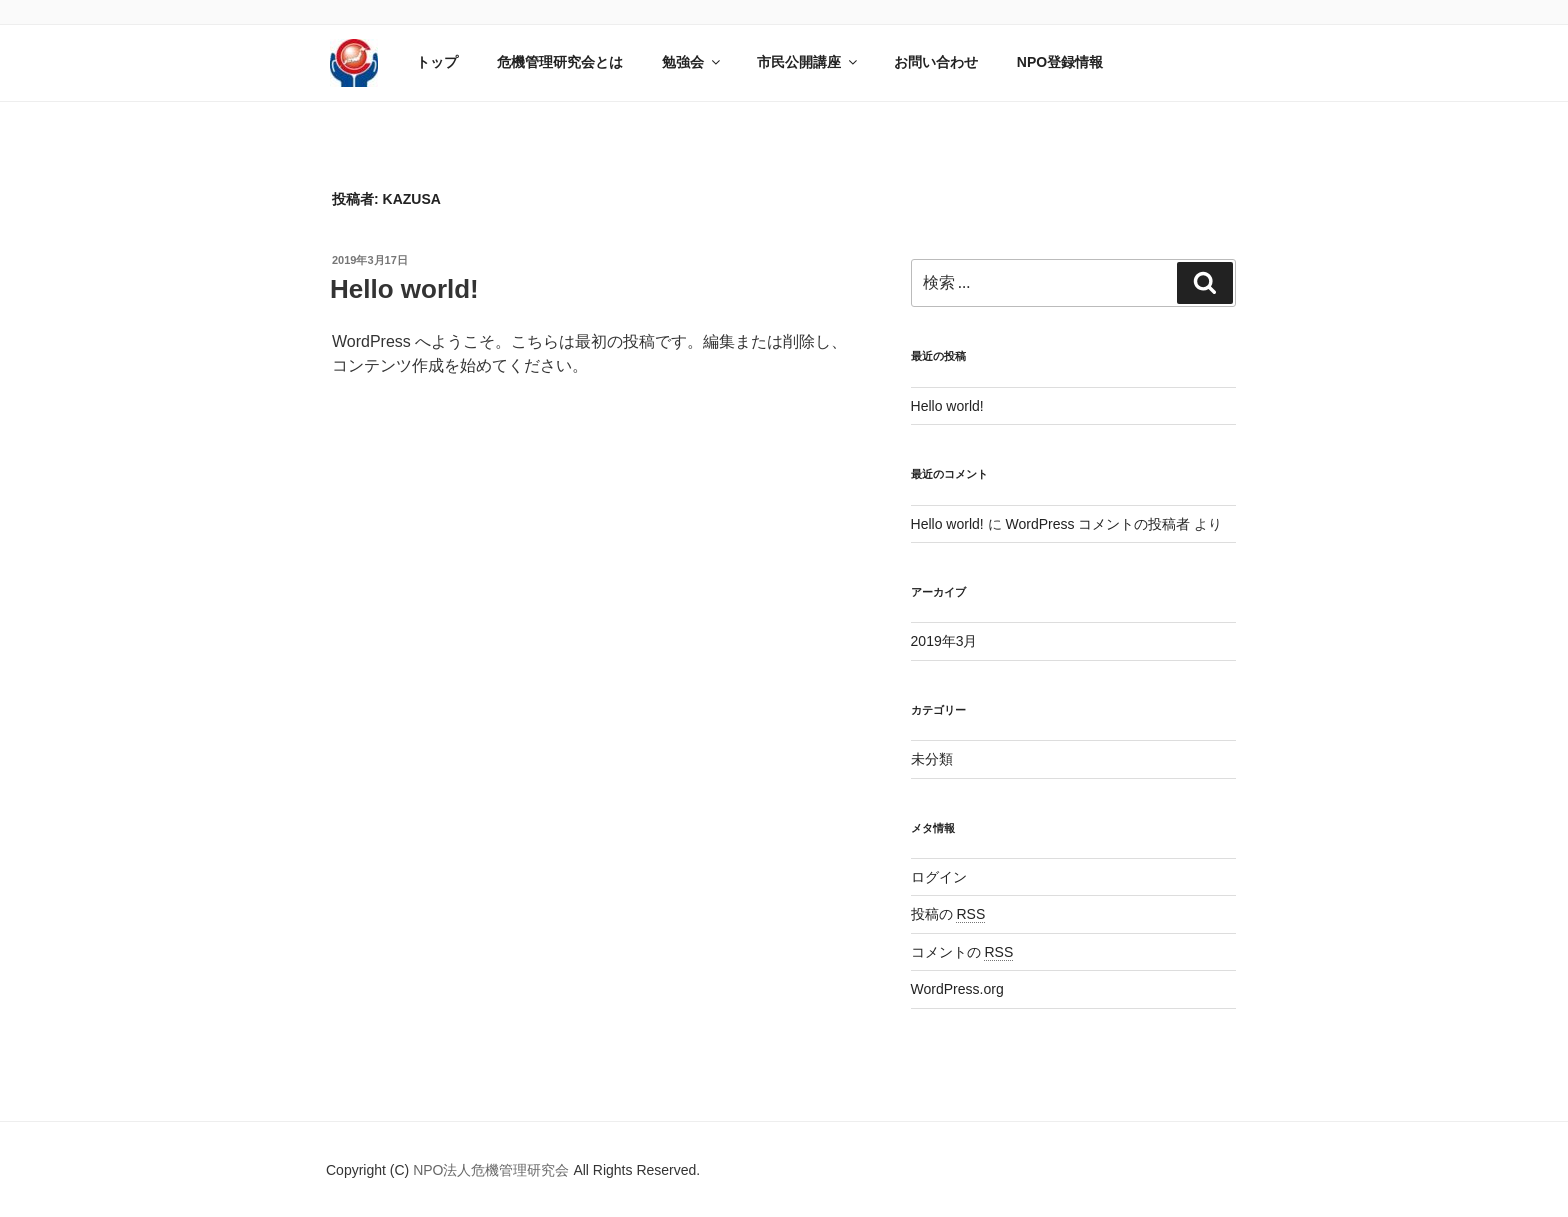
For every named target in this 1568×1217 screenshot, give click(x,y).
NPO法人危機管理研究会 (493, 1170)
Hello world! (404, 289)
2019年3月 (944, 641)
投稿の (948, 914)
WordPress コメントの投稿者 (1097, 524)
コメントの (962, 952)
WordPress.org (957, 989)
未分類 (932, 759)
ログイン (939, 877)
